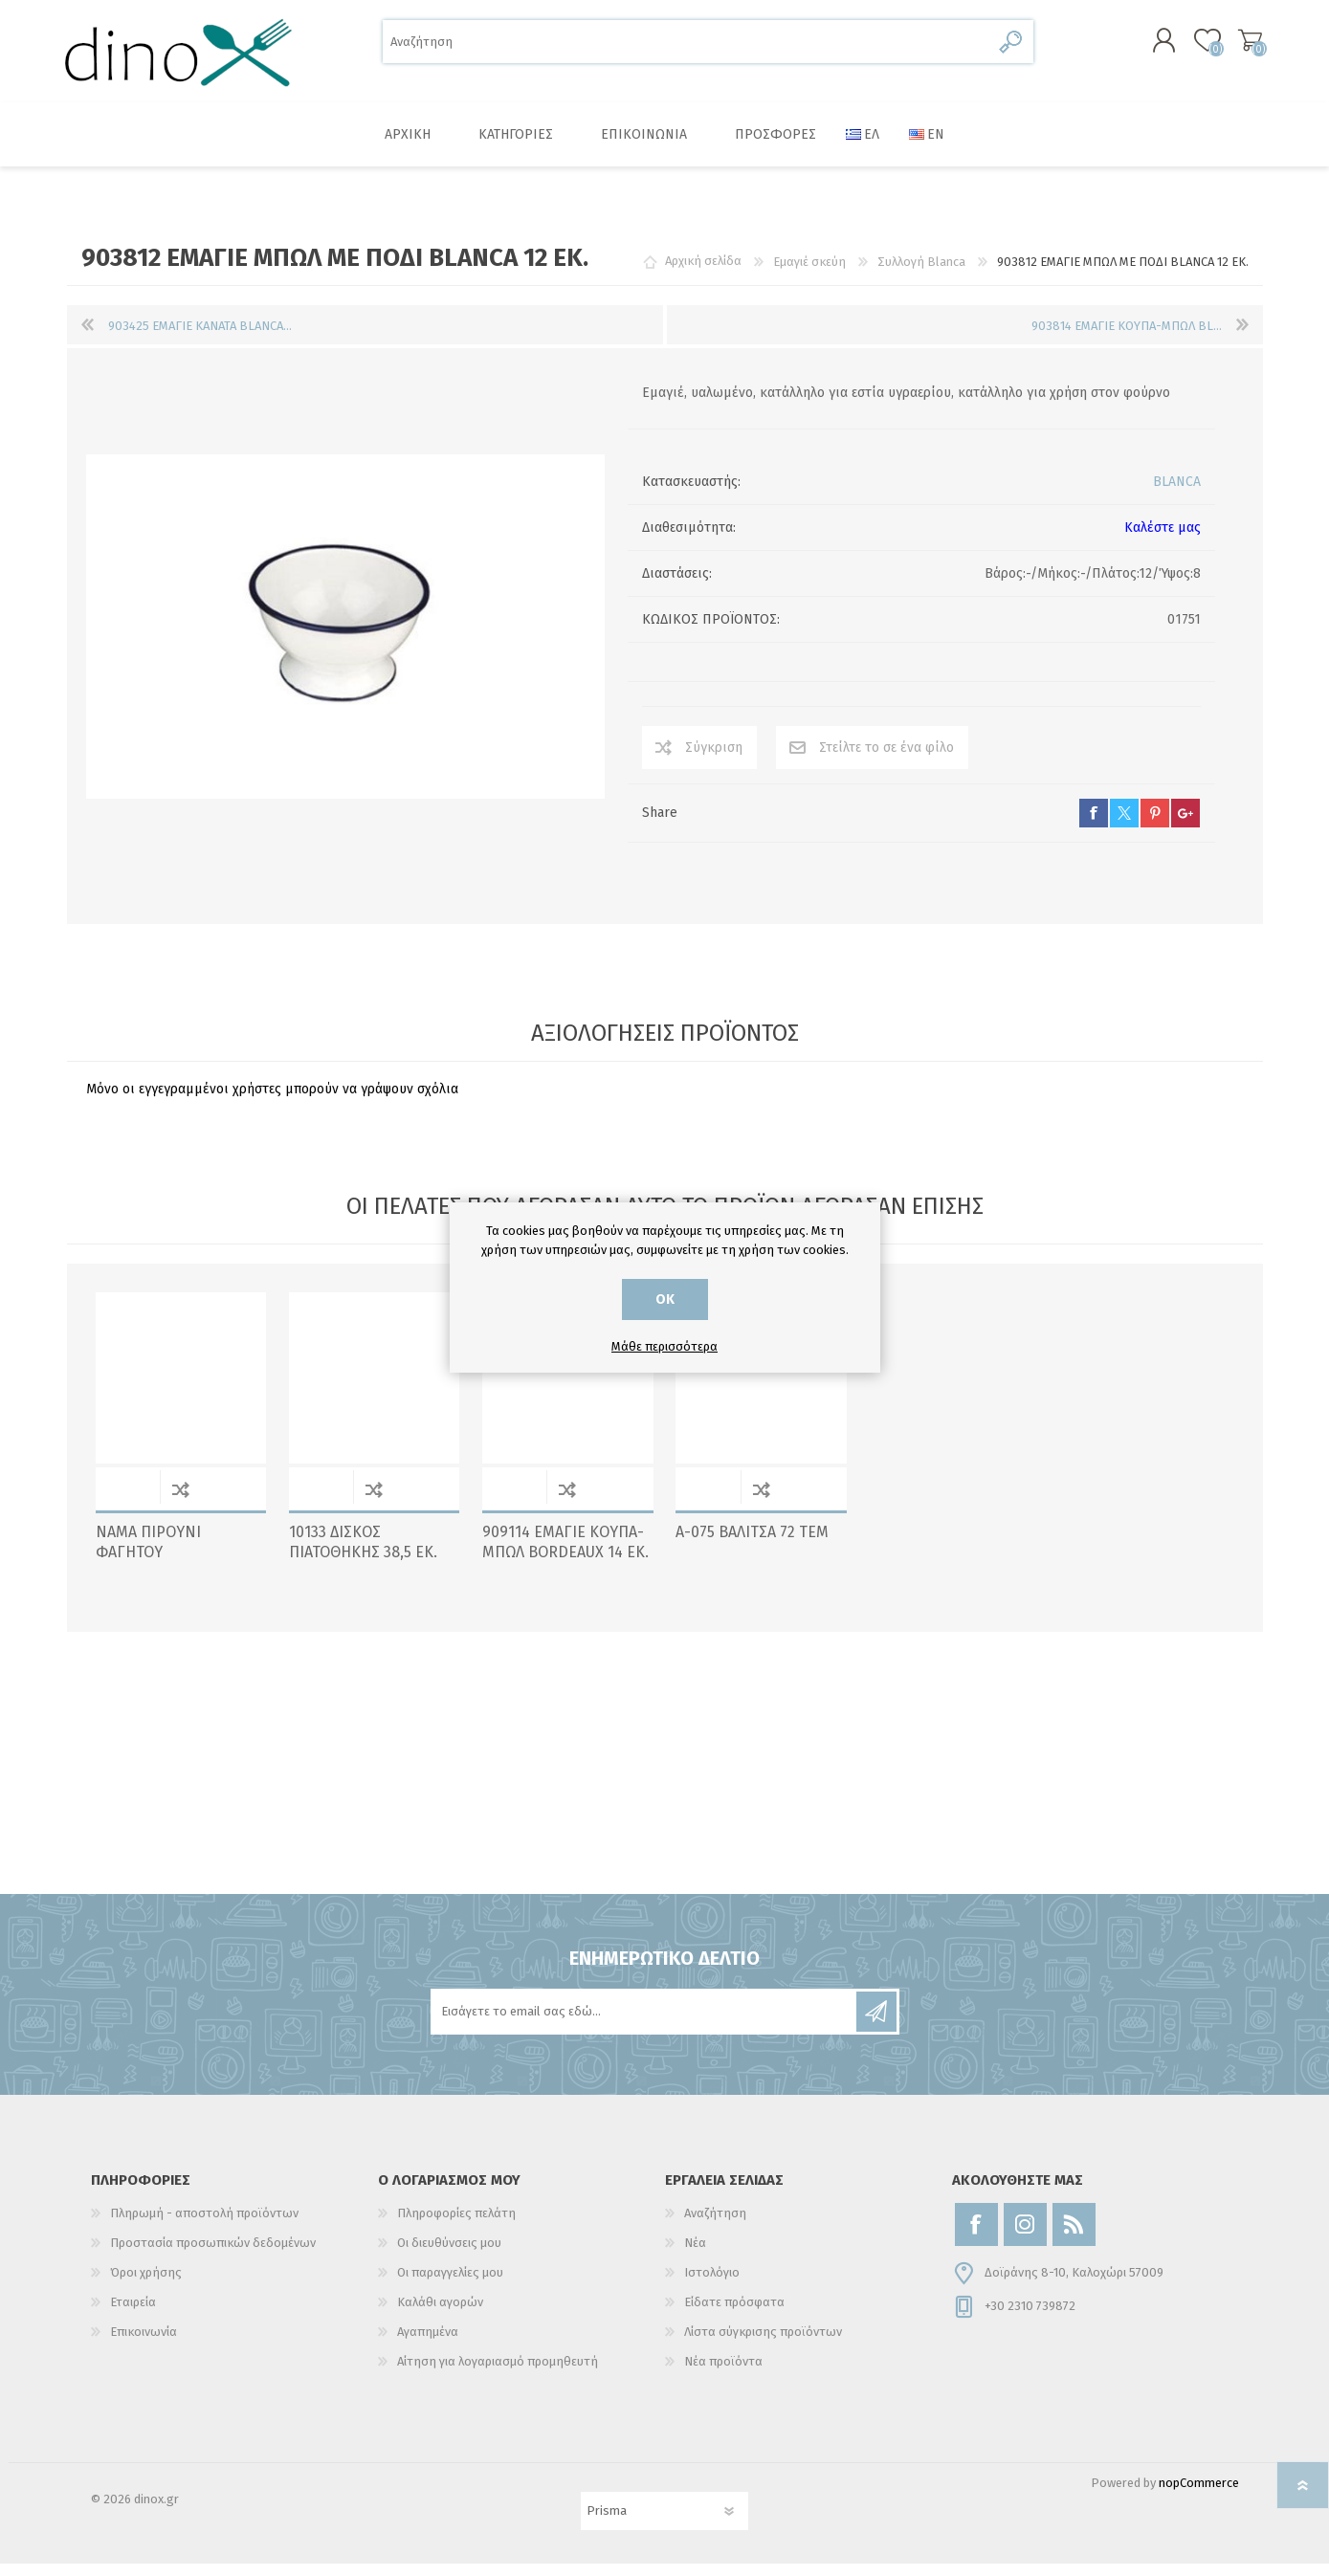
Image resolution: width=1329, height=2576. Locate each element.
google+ (1185, 825)
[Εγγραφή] (644, 2024)
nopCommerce (1199, 2495)
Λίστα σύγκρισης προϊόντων (763, 2344)
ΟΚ (665, 1299)
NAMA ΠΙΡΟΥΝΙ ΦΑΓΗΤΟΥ (148, 1554)
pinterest (1155, 825)
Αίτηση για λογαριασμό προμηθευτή (497, 2374)
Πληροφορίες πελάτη (456, 2225)
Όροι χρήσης (146, 2285)
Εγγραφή (876, 2024)
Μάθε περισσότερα (664, 1346)
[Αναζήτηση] (686, 48)
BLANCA (1177, 494)
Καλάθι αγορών (1241, 47)
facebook (1093, 825)
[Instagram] (1025, 2236)
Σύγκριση (713, 760)
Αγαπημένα (427, 2344)
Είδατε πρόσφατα (734, 2314)
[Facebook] (976, 2236)
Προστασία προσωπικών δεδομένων (213, 2255)
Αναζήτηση (1011, 48)
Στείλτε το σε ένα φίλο (886, 760)
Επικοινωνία (143, 2344)
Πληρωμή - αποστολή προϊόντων (204, 2225)
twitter (1124, 825)
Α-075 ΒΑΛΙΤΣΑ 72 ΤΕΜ (752, 1544)
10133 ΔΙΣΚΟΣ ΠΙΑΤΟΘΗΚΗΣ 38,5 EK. (363, 1554)
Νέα (695, 2255)
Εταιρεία (133, 2314)
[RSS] (1074, 2236)
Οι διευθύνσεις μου (449, 2255)
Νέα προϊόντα (723, 2374)
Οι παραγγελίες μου (450, 2285)
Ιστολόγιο (712, 2285)
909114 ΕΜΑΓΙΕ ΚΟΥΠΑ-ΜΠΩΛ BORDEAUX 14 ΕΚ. (565, 1554)
